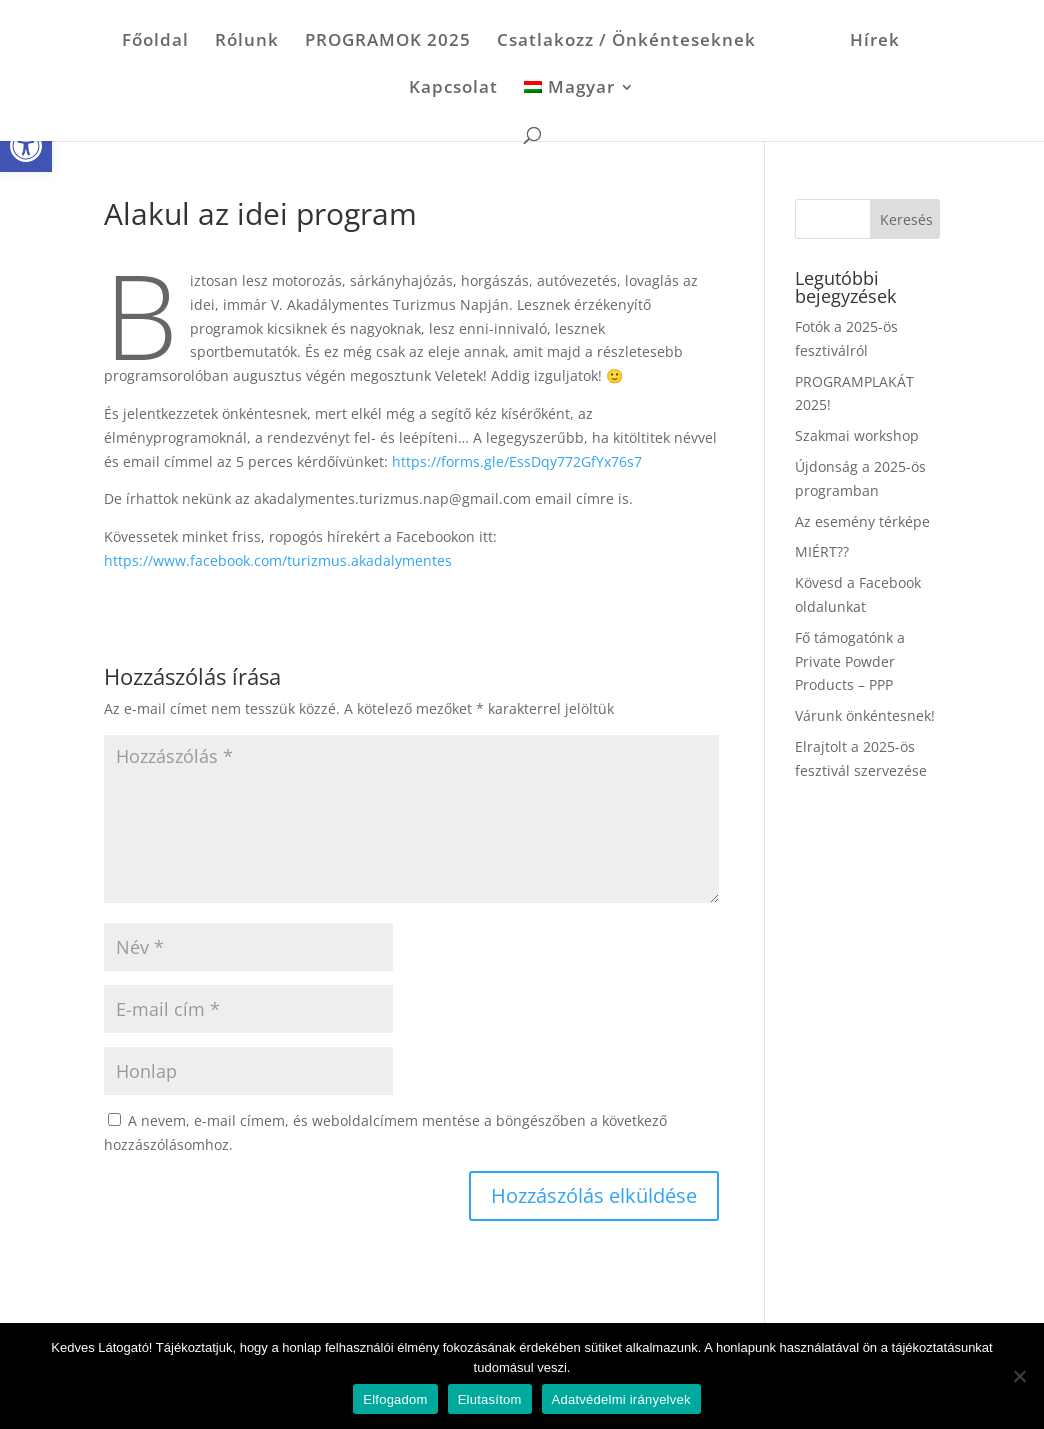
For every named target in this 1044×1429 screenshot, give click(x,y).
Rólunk (247, 42)
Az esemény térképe (862, 521)
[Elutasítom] (1019, 1376)
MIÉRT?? (822, 551)
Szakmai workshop (857, 435)
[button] (26, 146)
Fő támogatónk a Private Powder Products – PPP (850, 661)
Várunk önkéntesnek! (865, 715)
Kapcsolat (453, 89)
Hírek (875, 42)
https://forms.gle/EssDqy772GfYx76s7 (517, 461)
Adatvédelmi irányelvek (621, 1399)
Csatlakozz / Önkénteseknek (626, 42)
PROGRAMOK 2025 (388, 42)
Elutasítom (490, 1399)
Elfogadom (395, 1399)
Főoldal (155, 42)
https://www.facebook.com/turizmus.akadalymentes (278, 560)
